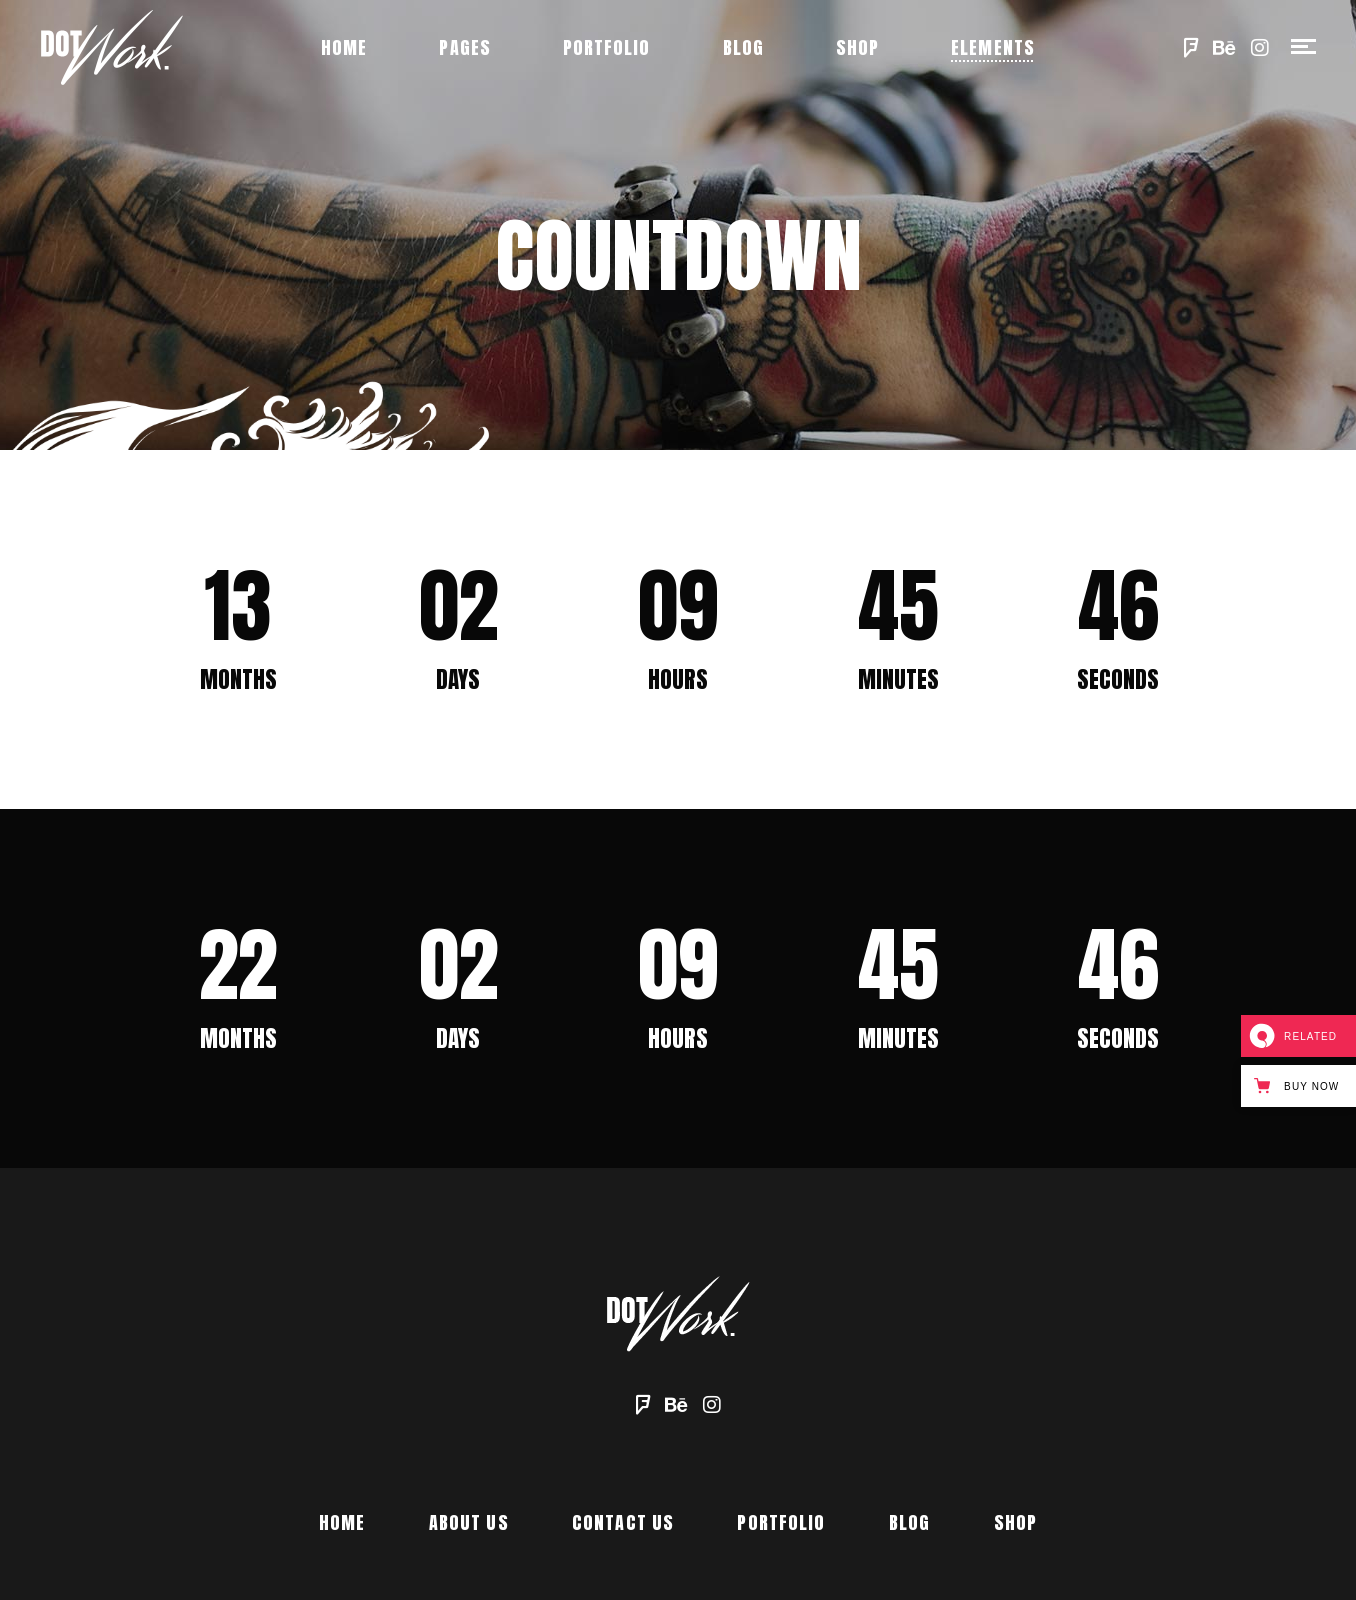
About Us (469, 1522)
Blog (909, 1522)
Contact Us (623, 1522)
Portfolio (781, 1522)
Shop (1015, 1522)
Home (342, 1522)
